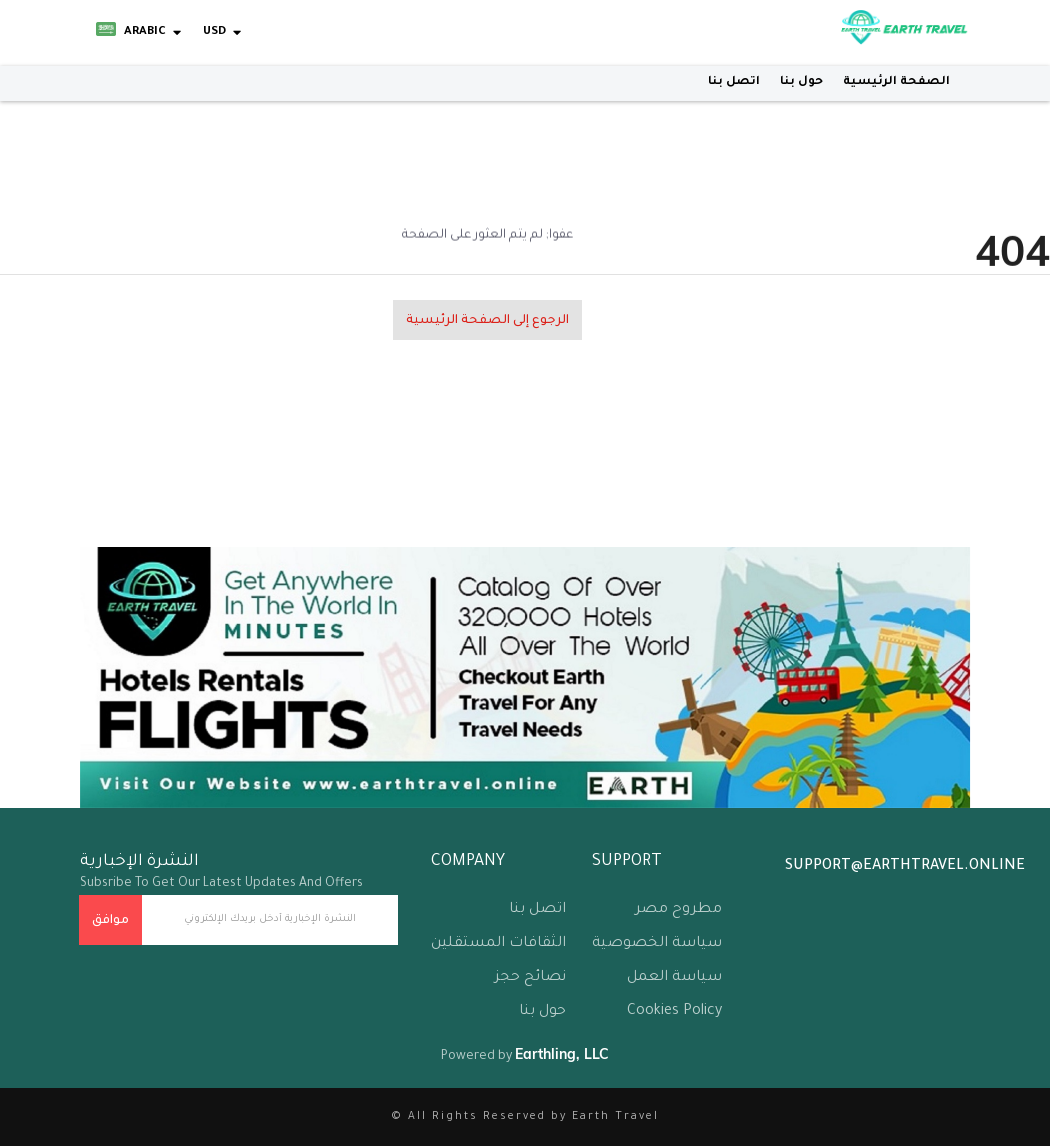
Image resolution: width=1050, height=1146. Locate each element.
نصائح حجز (530, 978)
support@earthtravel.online (905, 867)
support (627, 862)
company (468, 862)
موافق (110, 921)
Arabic (131, 32)
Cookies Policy (674, 1012)
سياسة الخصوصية (657, 944)
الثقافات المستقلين (498, 944)
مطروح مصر (678, 910)
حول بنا (801, 82)
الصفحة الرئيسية (896, 82)
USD (214, 32)
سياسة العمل (674, 978)
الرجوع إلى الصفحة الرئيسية (487, 321)
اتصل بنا (734, 82)
